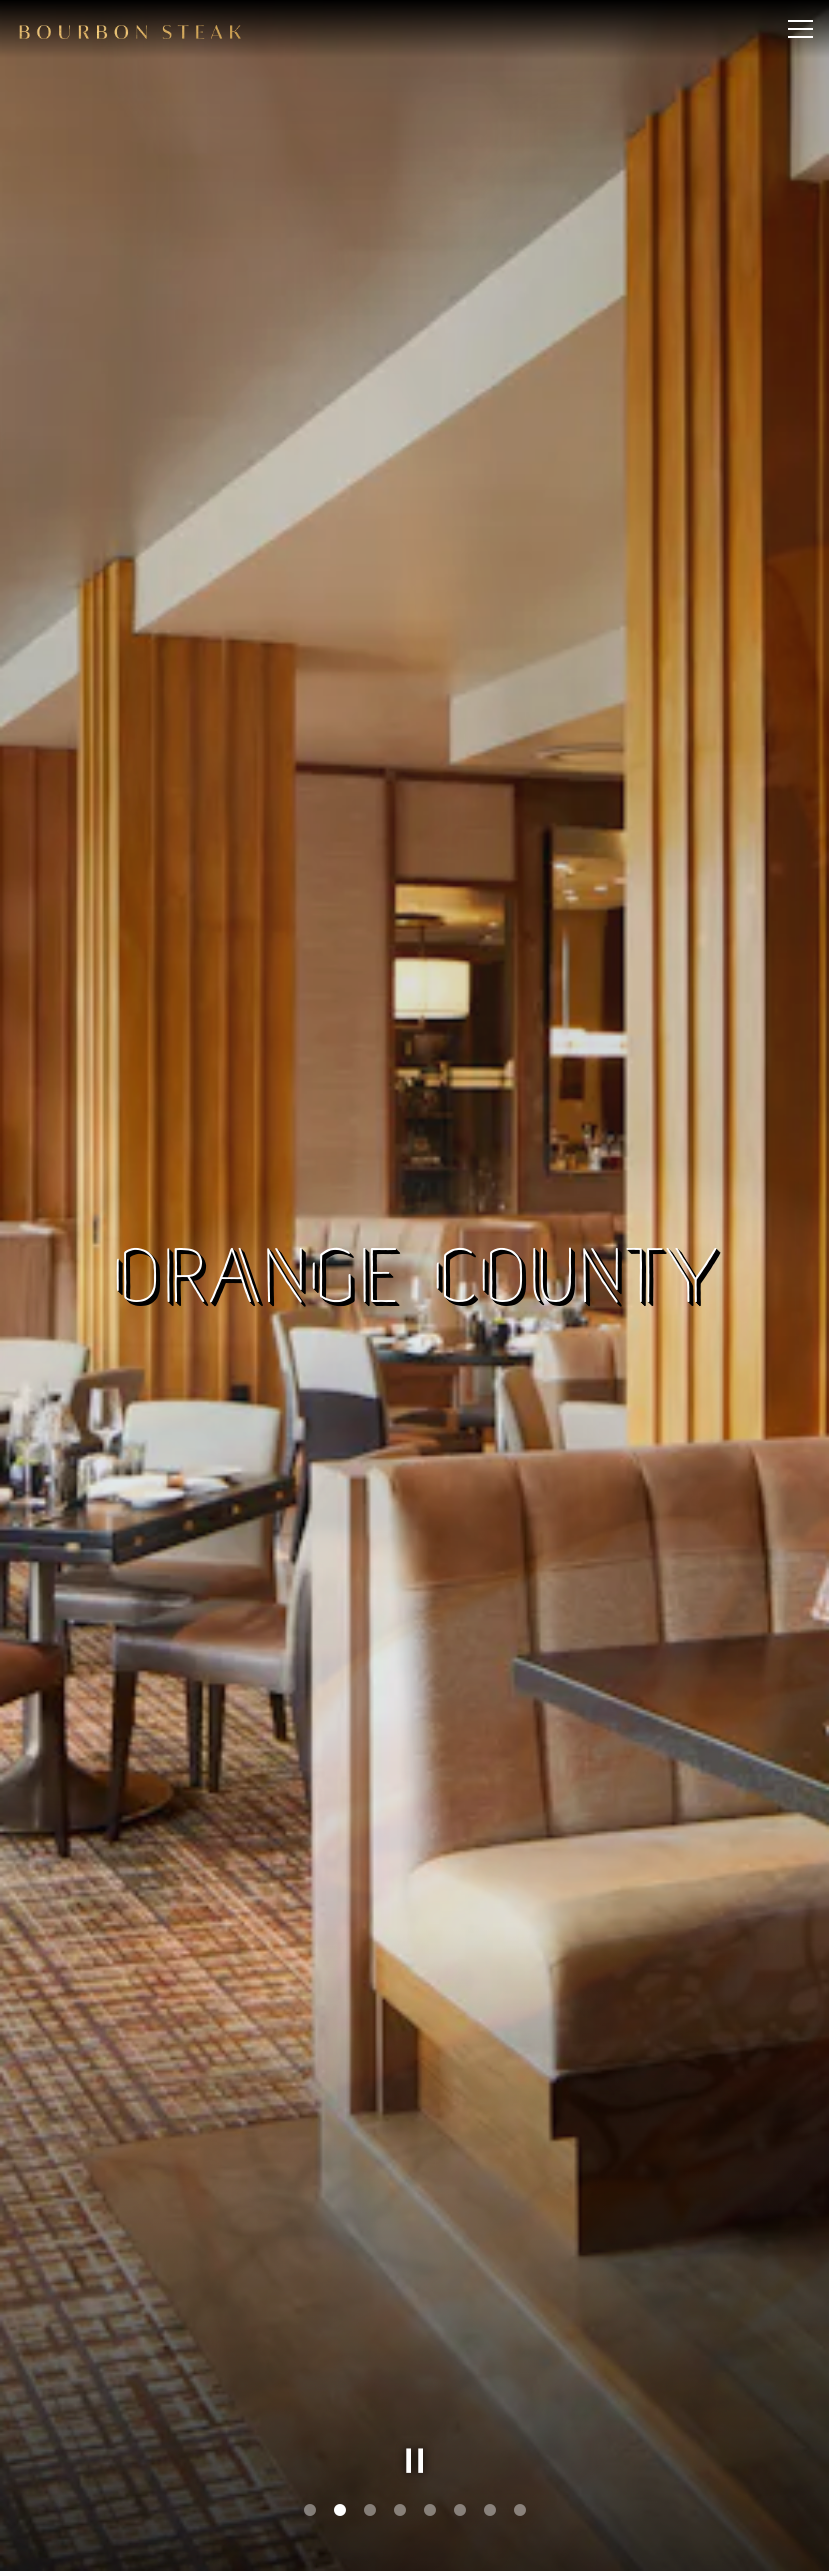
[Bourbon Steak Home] (130, 29)
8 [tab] (520, 2511)
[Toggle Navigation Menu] (800, 29)
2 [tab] (340, 2511)
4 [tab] (400, 2511)
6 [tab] (460, 2511)
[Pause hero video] (415, 2461)
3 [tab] (370, 2511)
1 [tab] (310, 2511)
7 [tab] (490, 2511)
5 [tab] (430, 2511)
